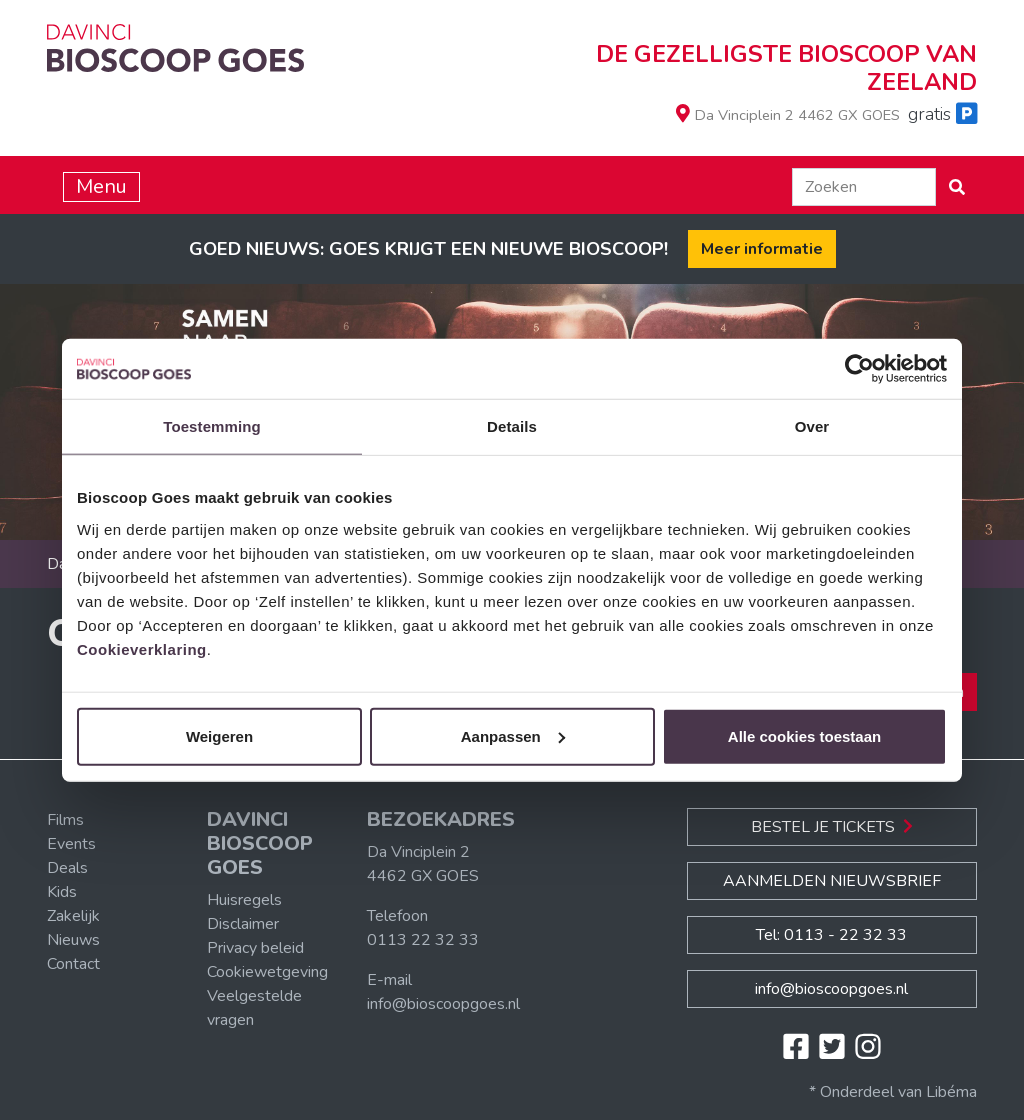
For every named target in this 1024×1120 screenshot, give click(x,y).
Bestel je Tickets (832, 827)
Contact (73, 964)
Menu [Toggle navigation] (101, 186)
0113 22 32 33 (423, 940)
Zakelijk (73, 916)
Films (65, 820)
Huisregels (244, 900)
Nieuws (73, 940)
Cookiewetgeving (267, 972)
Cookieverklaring (142, 648)
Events (71, 844)
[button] (957, 187)
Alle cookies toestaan (804, 735)
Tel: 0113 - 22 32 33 (831, 935)
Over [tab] (812, 426)
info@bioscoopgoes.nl (443, 1004)
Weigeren (219, 735)
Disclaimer (243, 924)
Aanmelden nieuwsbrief (832, 881)
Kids (62, 892)
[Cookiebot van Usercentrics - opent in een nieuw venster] (859, 369)
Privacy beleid (255, 948)
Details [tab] (512, 426)
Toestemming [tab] (212, 426)
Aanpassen (513, 735)
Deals (67, 868)
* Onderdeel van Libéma (893, 1092)
